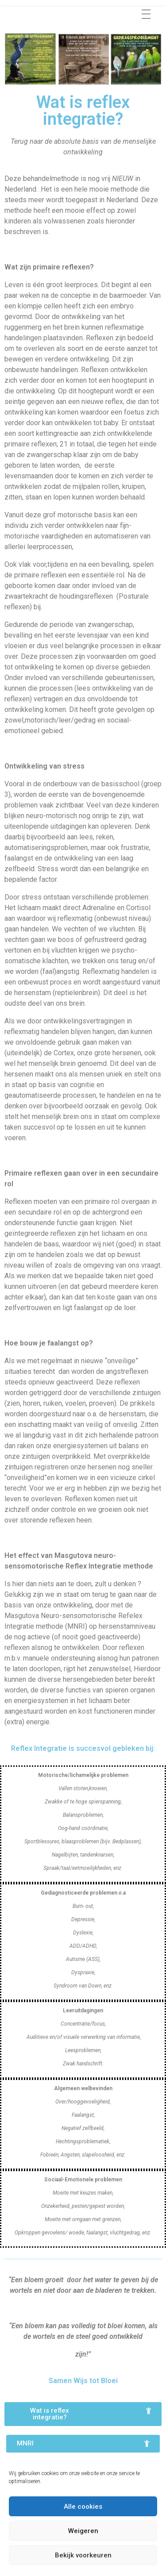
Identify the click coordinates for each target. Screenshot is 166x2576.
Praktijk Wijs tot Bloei (68, 12)
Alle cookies (83, 2507)
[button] (83, 2414)
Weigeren (83, 2531)
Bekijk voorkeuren (83, 2555)
